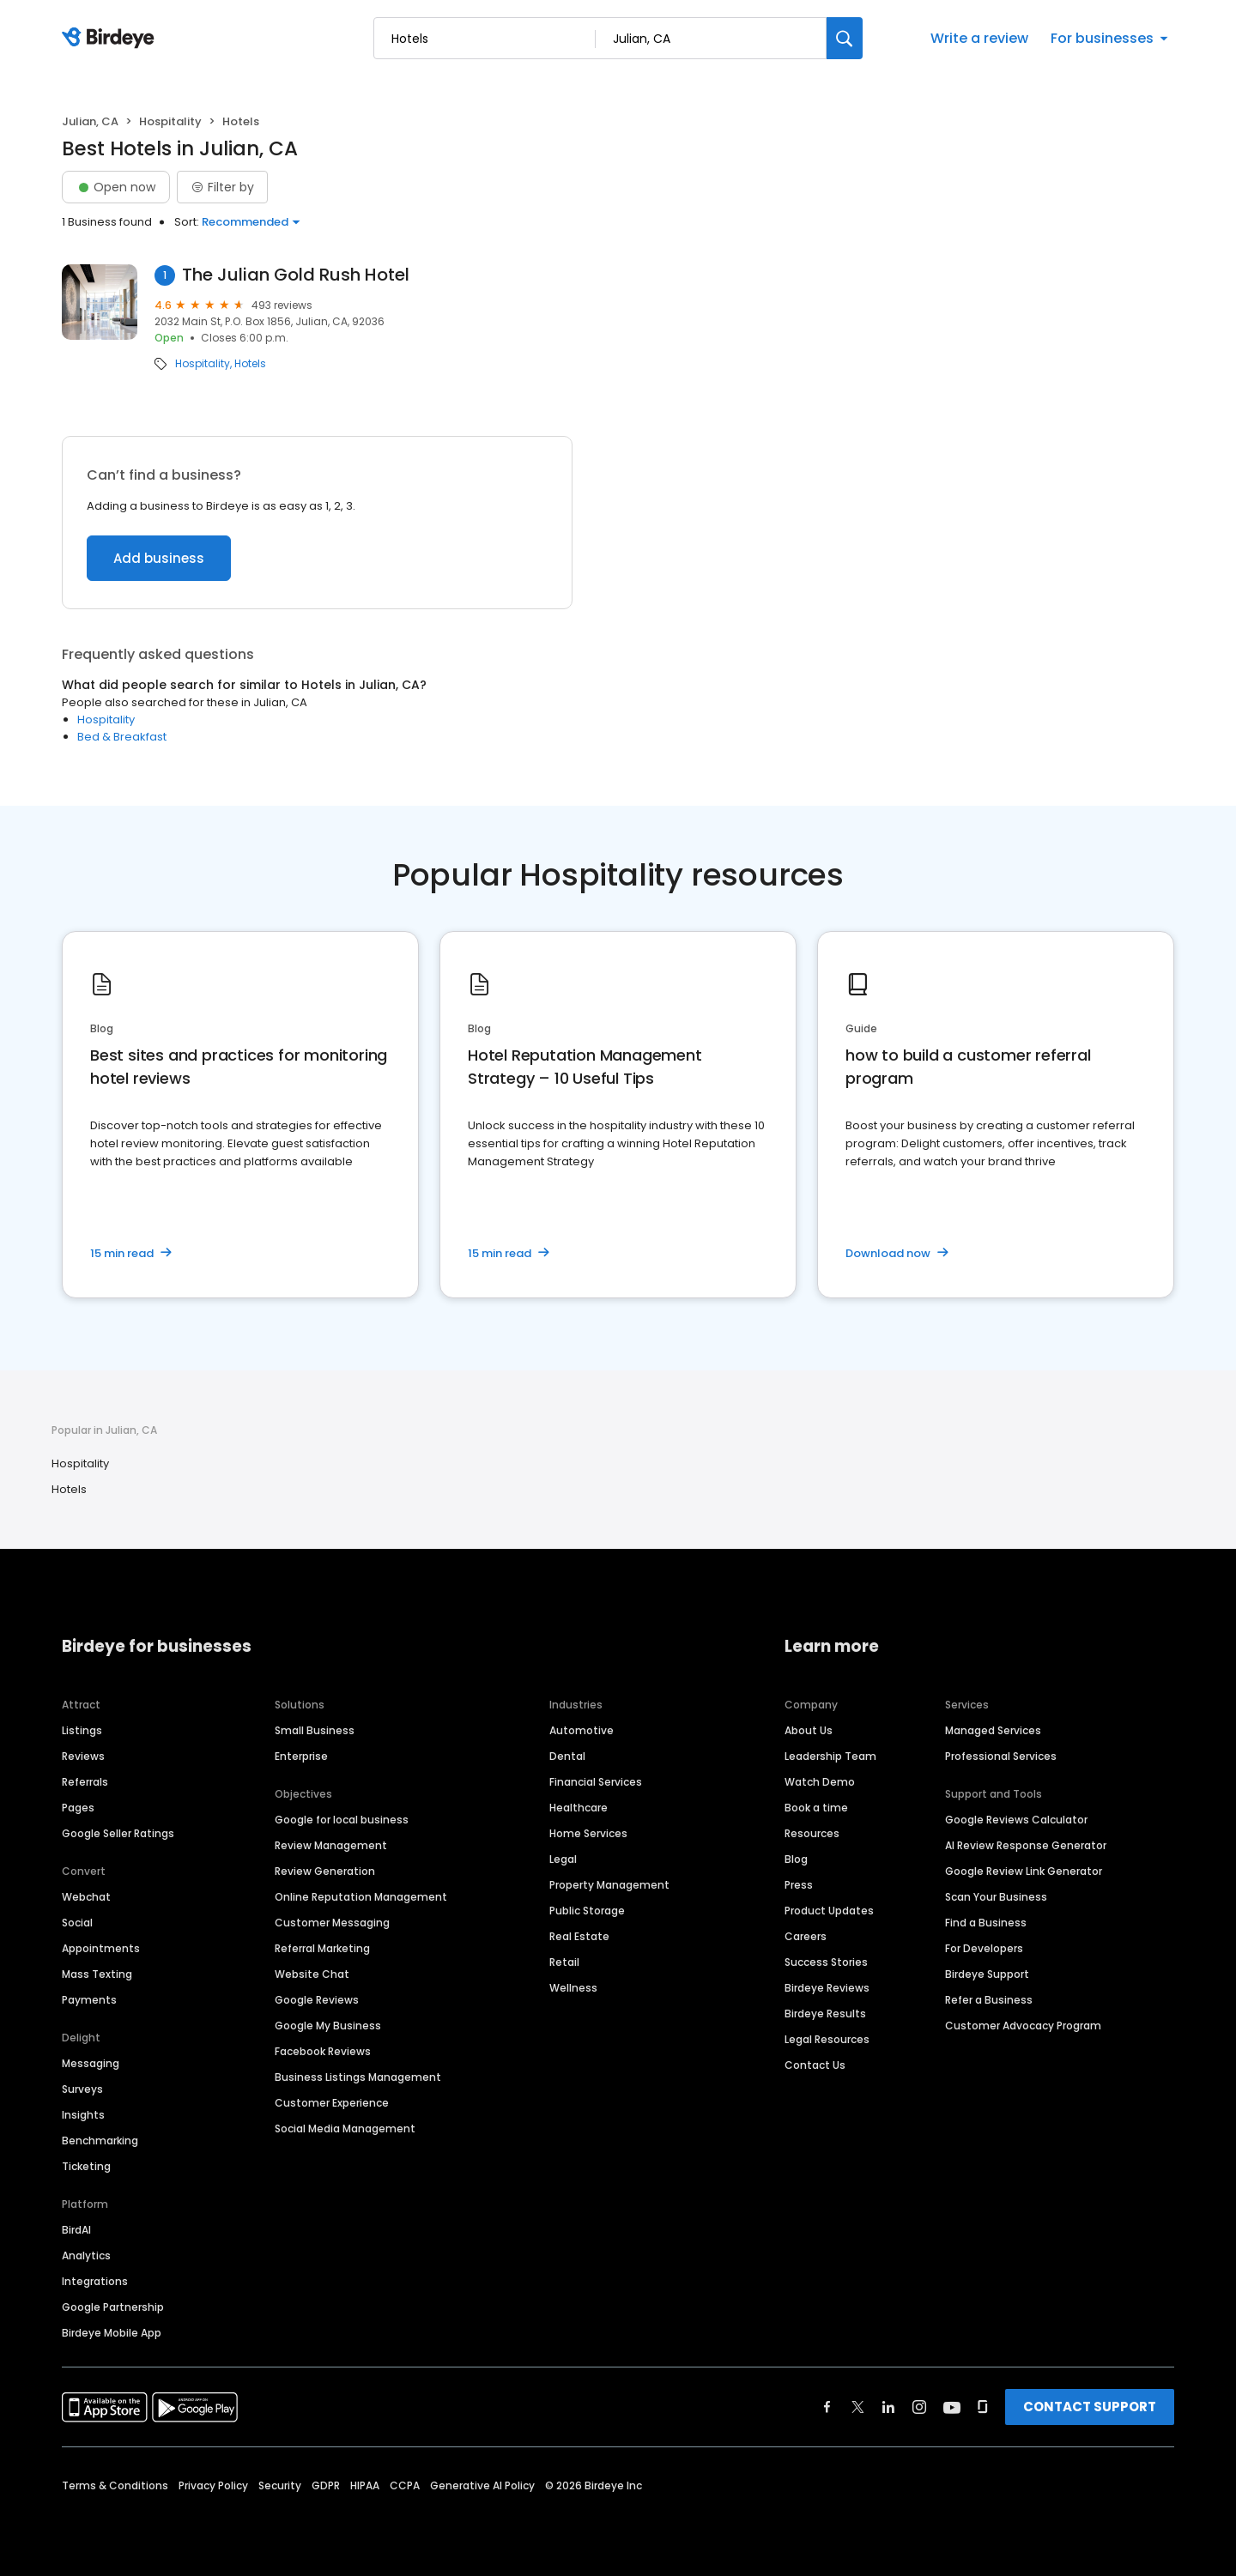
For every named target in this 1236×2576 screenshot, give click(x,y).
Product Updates (829, 1910)
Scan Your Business (996, 1897)
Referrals (85, 1782)
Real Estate (579, 1936)
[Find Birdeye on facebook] (827, 2407)
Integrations (95, 2281)
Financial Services (595, 1782)
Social (77, 1922)
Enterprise (301, 1756)
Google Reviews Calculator (1016, 1819)
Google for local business (342, 1819)
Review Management (331, 1845)
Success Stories (826, 1962)
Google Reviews (317, 1999)
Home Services (588, 1833)
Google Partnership (113, 2307)
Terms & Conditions (115, 2485)
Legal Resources (827, 2039)
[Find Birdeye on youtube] (951, 2407)
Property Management (609, 1885)
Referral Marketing (322, 1948)
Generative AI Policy (482, 2485)
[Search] (845, 38)
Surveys (82, 2089)
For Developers (984, 1948)
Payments (89, 1999)
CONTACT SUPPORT (1089, 2407)
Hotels (250, 364)
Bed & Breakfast (122, 737)
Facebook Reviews (323, 2051)
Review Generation (325, 1871)
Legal (563, 1859)
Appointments (101, 1948)
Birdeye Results (825, 2013)
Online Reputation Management (361, 1897)
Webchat (86, 1897)
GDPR (326, 2485)
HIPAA (364, 2485)
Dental (567, 1756)
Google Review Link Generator (1023, 1871)
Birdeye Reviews (827, 1987)
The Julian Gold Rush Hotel (295, 275)
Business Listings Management (358, 2077)
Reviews (83, 1756)
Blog (796, 1859)
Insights (83, 2114)
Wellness (573, 1987)
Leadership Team (830, 1756)
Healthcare (578, 1807)
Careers (806, 1936)
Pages (78, 1807)
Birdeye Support (987, 1974)
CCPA (405, 2485)
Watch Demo (820, 1782)
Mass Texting (97, 1974)
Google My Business (328, 2025)
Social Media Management (345, 2128)
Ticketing (86, 2166)
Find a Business (986, 1922)
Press (799, 1885)
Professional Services (1001, 1756)
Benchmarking (100, 2140)
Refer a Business (989, 1999)
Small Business (314, 1730)
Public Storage (587, 1910)
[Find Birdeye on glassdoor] (983, 2407)
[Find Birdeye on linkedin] (888, 2407)
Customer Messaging (332, 1922)
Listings (82, 1730)
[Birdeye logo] (111, 39)
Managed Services (993, 1730)
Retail (564, 1962)
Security (279, 2485)
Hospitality (170, 121)
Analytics (86, 2255)
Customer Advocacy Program (1023, 2025)
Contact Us (815, 2065)
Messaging (90, 2063)
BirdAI (76, 2229)
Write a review (979, 38)
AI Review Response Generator (1025, 1845)
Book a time (816, 1807)
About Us (809, 1730)
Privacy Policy (213, 2485)
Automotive (581, 1730)
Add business (158, 558)
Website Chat (312, 1974)
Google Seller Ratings (118, 1833)
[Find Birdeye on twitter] (857, 2407)
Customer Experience (332, 2102)
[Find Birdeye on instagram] (919, 2407)
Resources (812, 1833)
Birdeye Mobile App (111, 2332)
